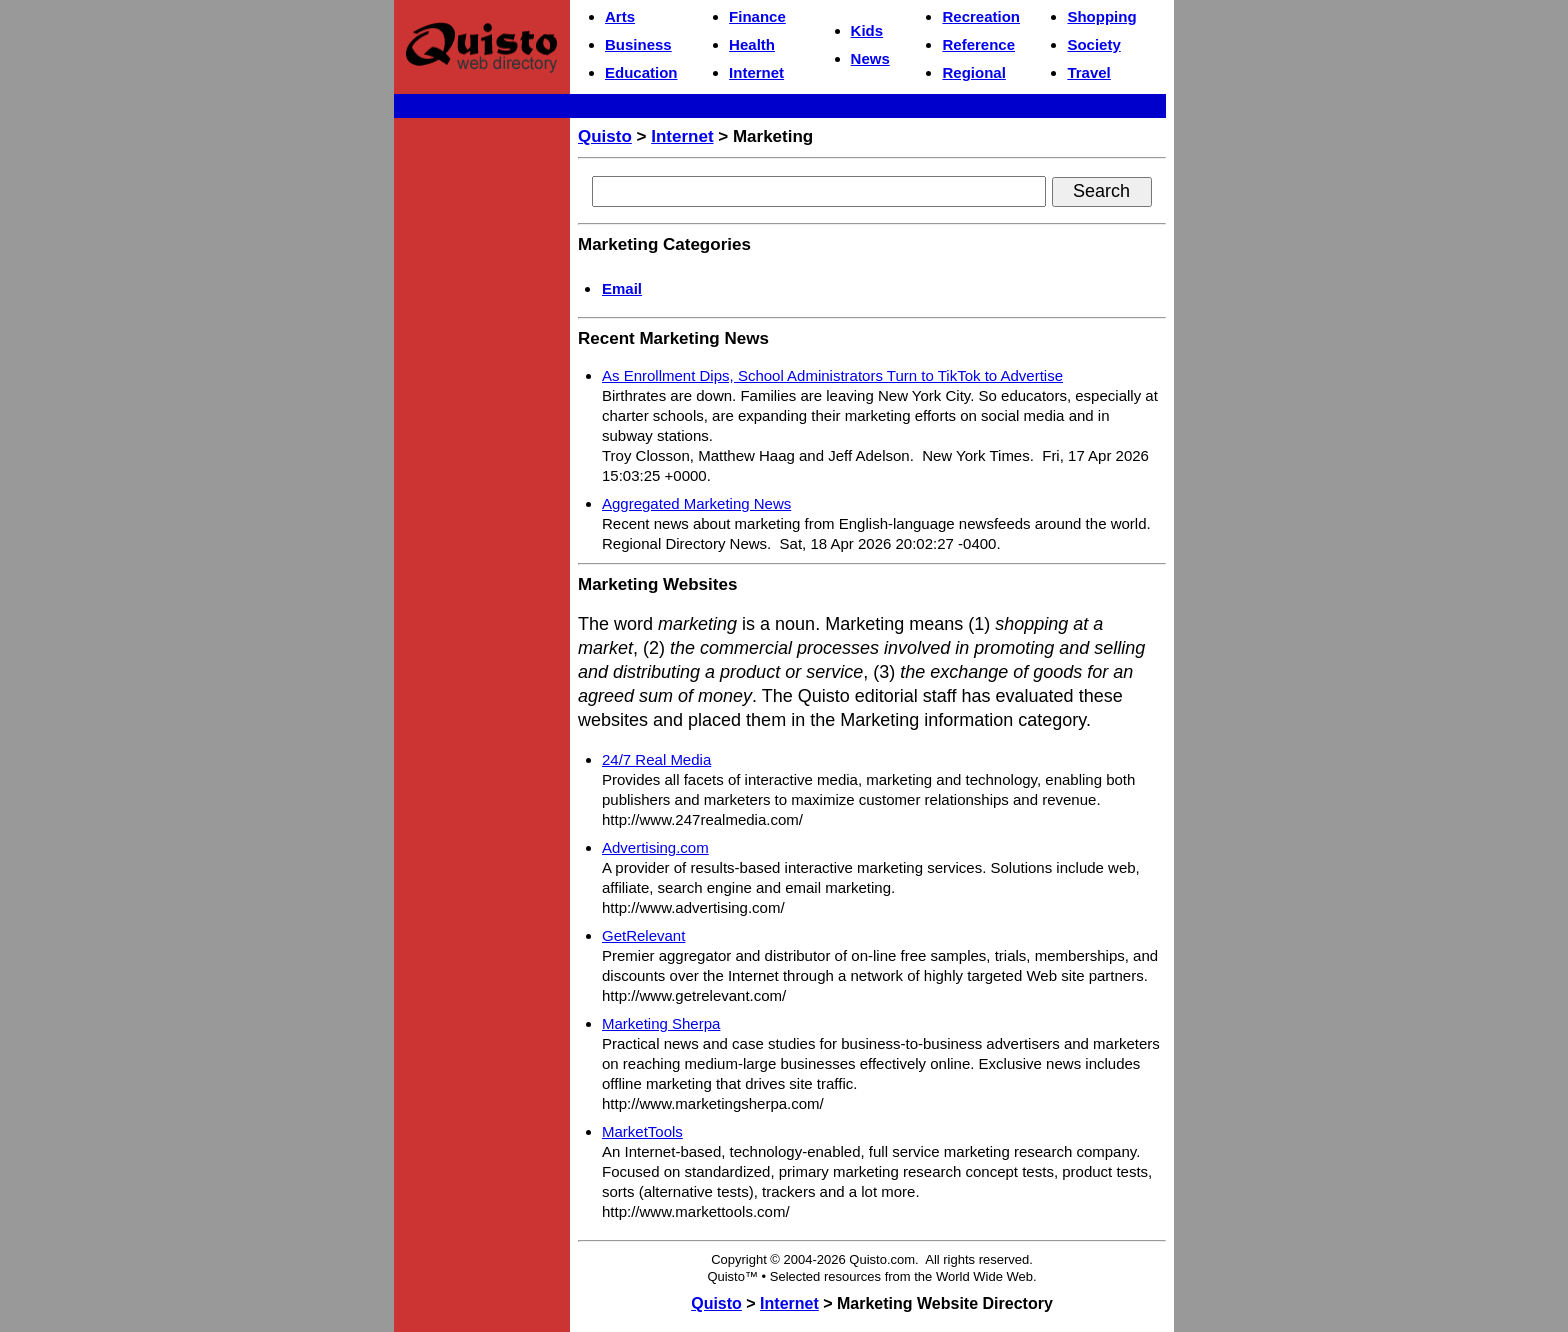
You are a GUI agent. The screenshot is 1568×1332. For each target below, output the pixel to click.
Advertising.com (655, 847)
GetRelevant (643, 935)
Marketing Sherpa (661, 1023)
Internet (756, 72)
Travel (1088, 72)
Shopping (1101, 16)
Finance (757, 16)
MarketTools (642, 1131)
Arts (620, 16)
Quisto (605, 136)
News (870, 58)
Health (752, 44)
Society (1093, 44)
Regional (973, 72)
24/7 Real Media (656, 759)
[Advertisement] (482, 426)
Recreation (981, 16)
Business (638, 44)
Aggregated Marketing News (696, 503)
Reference (978, 44)
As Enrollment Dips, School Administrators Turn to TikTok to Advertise (832, 375)
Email (622, 288)
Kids (867, 30)
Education (641, 72)
